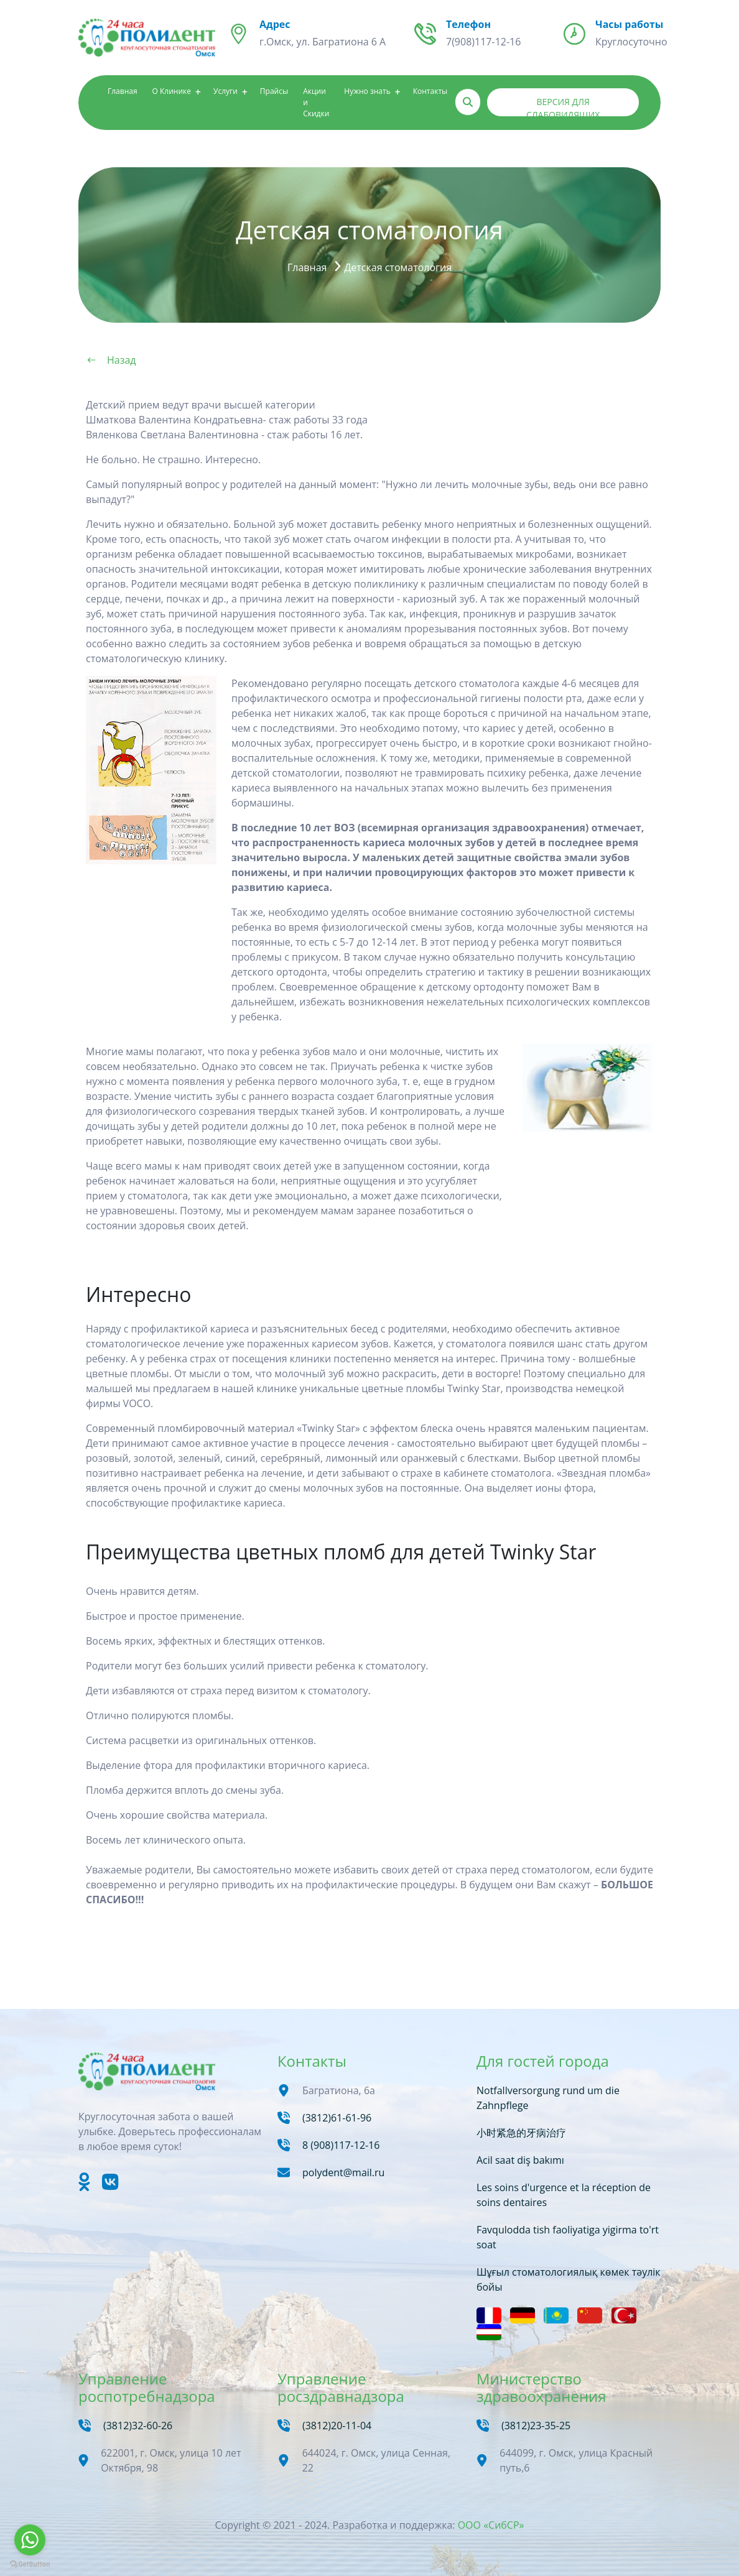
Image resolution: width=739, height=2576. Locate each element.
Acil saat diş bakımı (520, 2160)
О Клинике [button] (171, 91)
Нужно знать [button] (367, 91)
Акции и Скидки (316, 102)
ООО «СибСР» (491, 2525)
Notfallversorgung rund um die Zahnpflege (548, 2098)
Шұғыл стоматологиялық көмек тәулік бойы (568, 2279)
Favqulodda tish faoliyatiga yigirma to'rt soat (567, 2237)
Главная (122, 91)
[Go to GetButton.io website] (30, 2563)
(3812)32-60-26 (137, 2425)
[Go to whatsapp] (29, 2539)
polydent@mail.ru (343, 2172)
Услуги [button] (225, 91)
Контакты (430, 91)
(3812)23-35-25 (535, 2425)
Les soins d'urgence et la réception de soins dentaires (563, 2195)
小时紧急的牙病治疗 (521, 2133)
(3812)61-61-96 (336, 2118)
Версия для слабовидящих (563, 106)
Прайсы (274, 91)
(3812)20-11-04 (336, 2425)
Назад (121, 360)
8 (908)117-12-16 (341, 2145)
